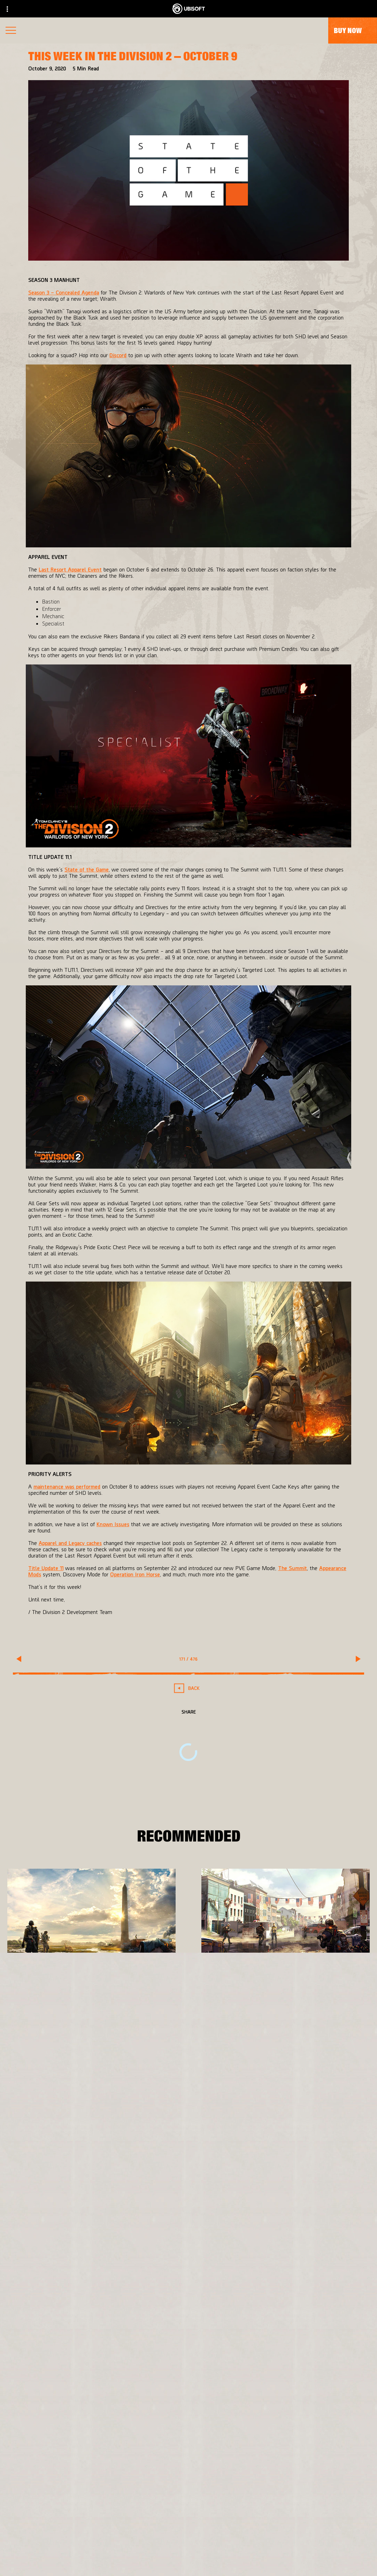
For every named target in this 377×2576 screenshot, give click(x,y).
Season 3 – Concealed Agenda (63, 292)
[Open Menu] (11, 31)
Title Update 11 (45, 1567)
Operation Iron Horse (135, 1574)
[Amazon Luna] (225, 2251)
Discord (117, 355)
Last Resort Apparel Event (70, 569)
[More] (25, 2009)
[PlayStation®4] (225, 2224)
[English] (189, 2408)
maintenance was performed (66, 1486)
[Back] (188, 1688)
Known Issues (113, 1524)
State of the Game (86, 869)
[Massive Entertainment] (110, 2210)
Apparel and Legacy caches (70, 1542)
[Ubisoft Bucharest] (110, 2224)
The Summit (292, 1567)
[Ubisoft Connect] (225, 2238)
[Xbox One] (225, 2210)
